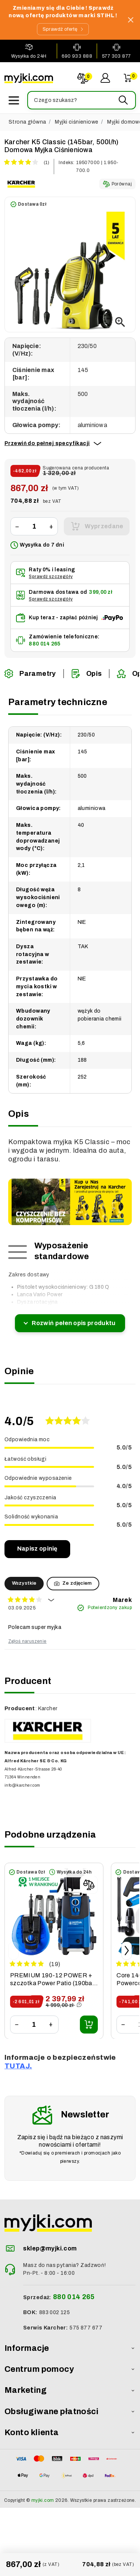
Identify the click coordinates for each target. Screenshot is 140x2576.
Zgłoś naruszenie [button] (27, 1641)
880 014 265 (44, 644)
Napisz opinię (37, 1548)
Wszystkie (24, 1583)
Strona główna (27, 122)
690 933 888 (77, 56)
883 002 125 (54, 2312)
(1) (46, 162)
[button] (81, 100)
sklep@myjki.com (50, 2248)
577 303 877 (116, 56)
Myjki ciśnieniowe (76, 122)
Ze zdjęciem (72, 1583)
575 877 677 (85, 2328)
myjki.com (42, 2500)
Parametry (30, 673)
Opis (86, 673)
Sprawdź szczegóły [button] (50, 576)
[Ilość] (34, 526)
